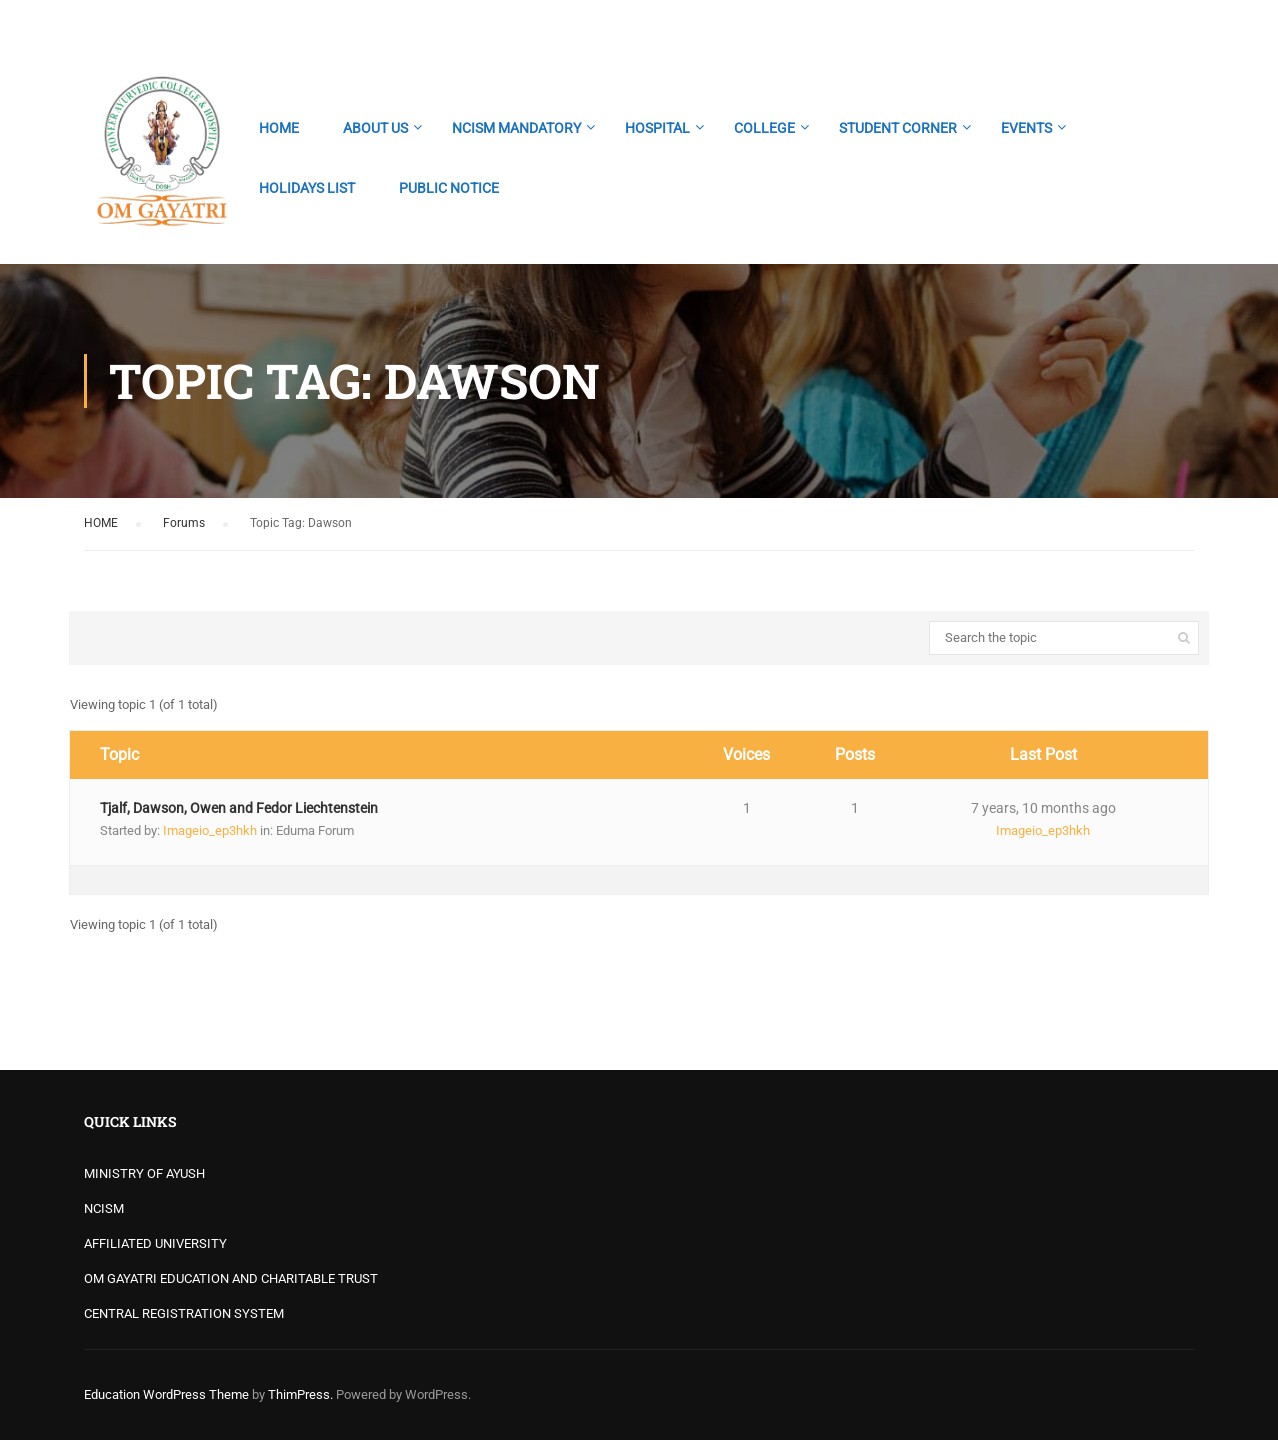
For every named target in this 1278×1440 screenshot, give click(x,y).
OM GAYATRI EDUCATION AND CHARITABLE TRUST (231, 1278)
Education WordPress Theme (166, 1394)
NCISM (104, 1208)
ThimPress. (300, 1394)
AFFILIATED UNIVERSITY (155, 1243)
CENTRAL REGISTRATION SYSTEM (184, 1313)
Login (1176, 25)
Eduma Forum (315, 830)
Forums (184, 523)
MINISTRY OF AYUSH (144, 1173)
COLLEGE (764, 128)
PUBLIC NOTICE (449, 188)
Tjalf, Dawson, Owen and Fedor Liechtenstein (239, 808)
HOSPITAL (657, 128)
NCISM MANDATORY (516, 128)
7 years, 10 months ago (1043, 808)
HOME (279, 128)
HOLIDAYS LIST (307, 188)
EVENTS (1026, 128)
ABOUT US (375, 128)
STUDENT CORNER (898, 128)
